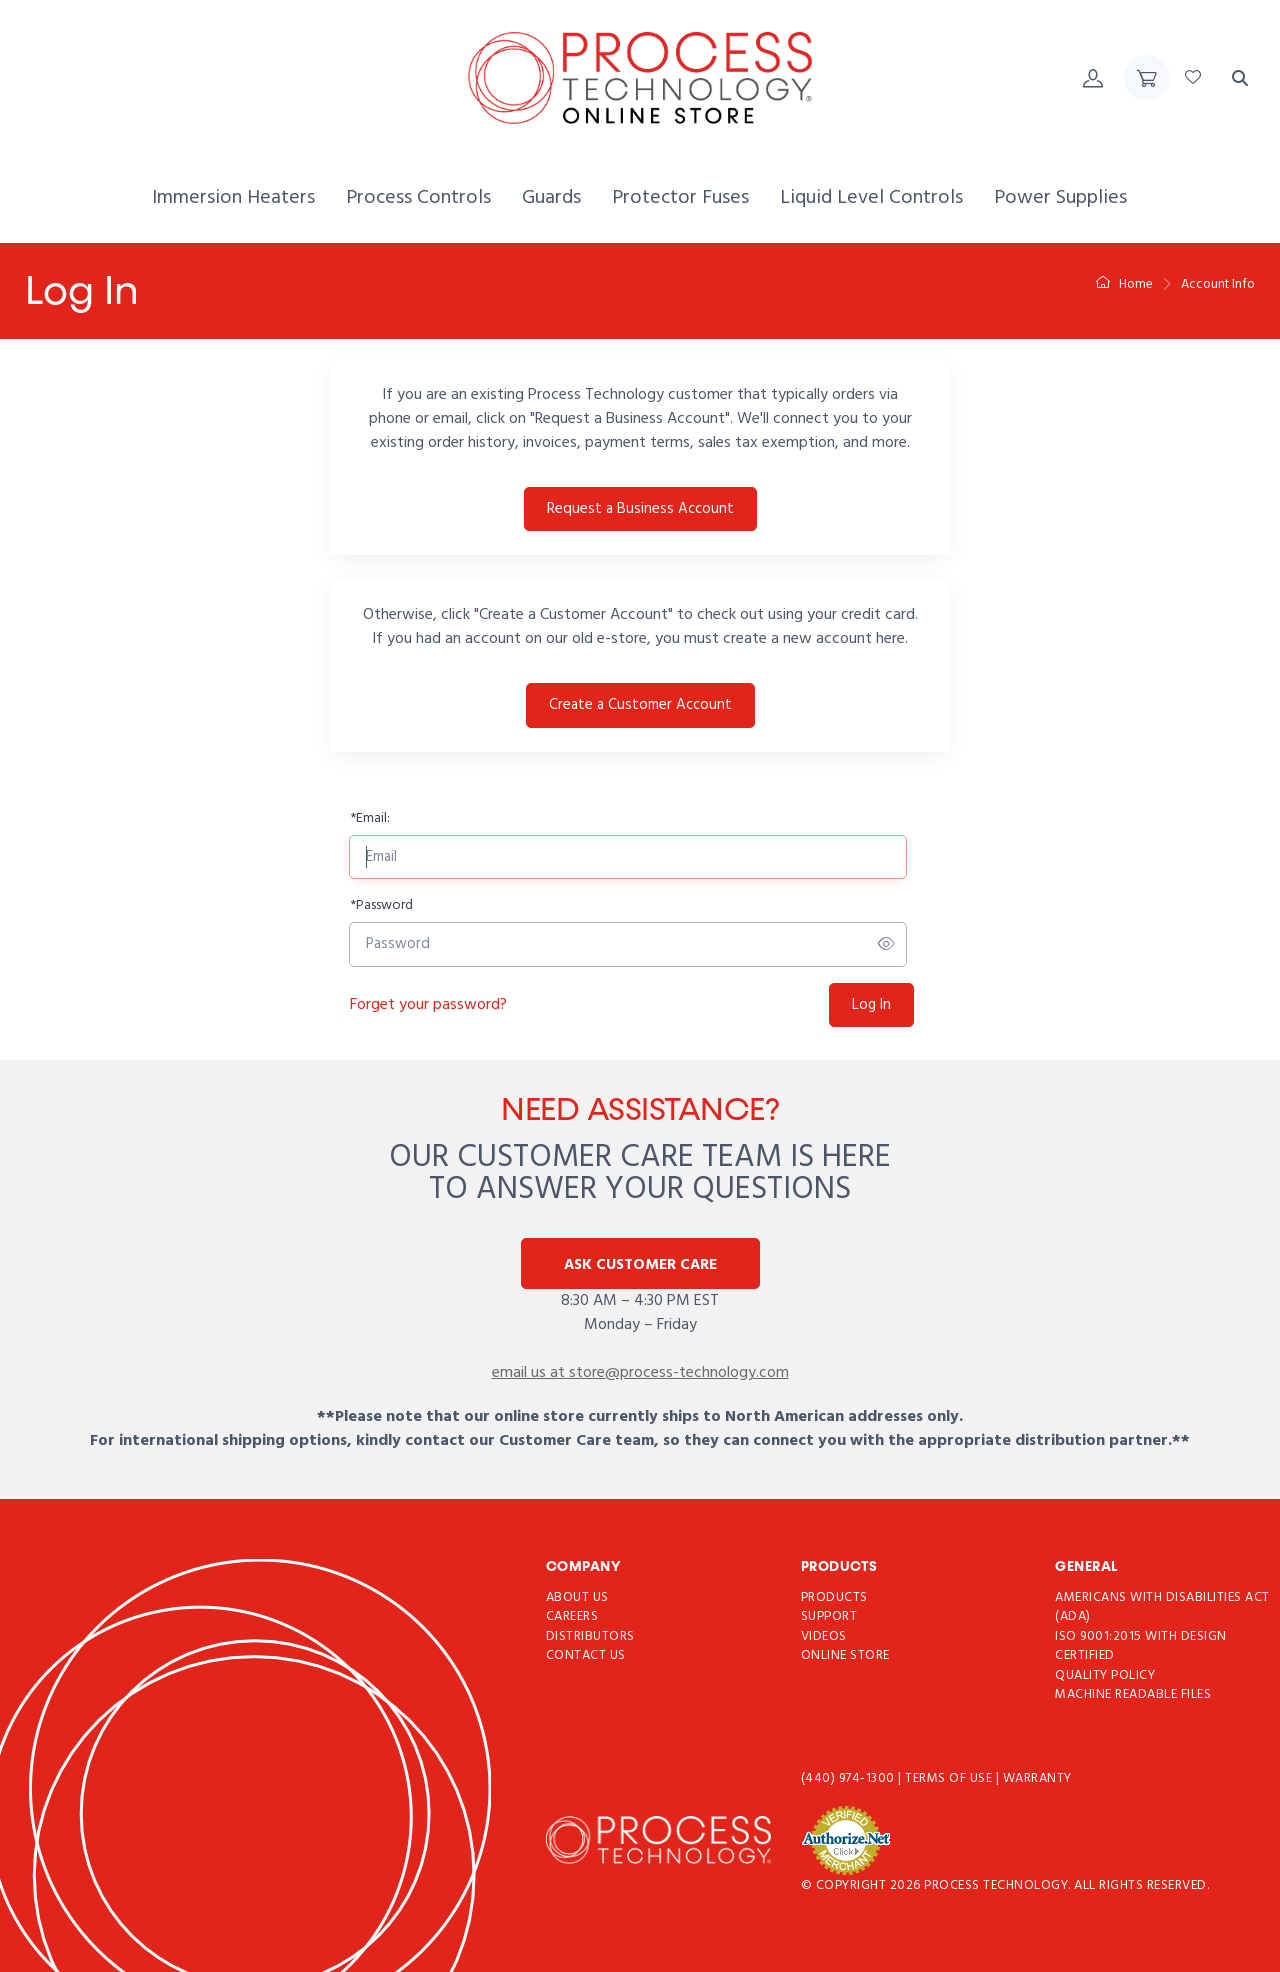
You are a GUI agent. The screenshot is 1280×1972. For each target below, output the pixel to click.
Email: (370, 818)
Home (1124, 284)
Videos (824, 1636)
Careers (572, 1617)
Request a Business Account (640, 509)
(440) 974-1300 (850, 1778)
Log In (871, 1005)
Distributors (590, 1636)
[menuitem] (233, 198)
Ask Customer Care (640, 1265)
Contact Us (586, 1656)
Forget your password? (428, 1005)
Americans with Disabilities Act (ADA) (1162, 1607)
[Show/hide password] (886, 945)
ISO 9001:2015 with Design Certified (1141, 1646)
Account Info (1218, 284)
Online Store (845, 1656)
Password (381, 905)
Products (834, 1597)
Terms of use (950, 1778)
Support (829, 1617)
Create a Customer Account (640, 705)
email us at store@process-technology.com (640, 1373)
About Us (577, 1597)
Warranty (1037, 1778)
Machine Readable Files (1133, 1695)
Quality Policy (1105, 1675)
